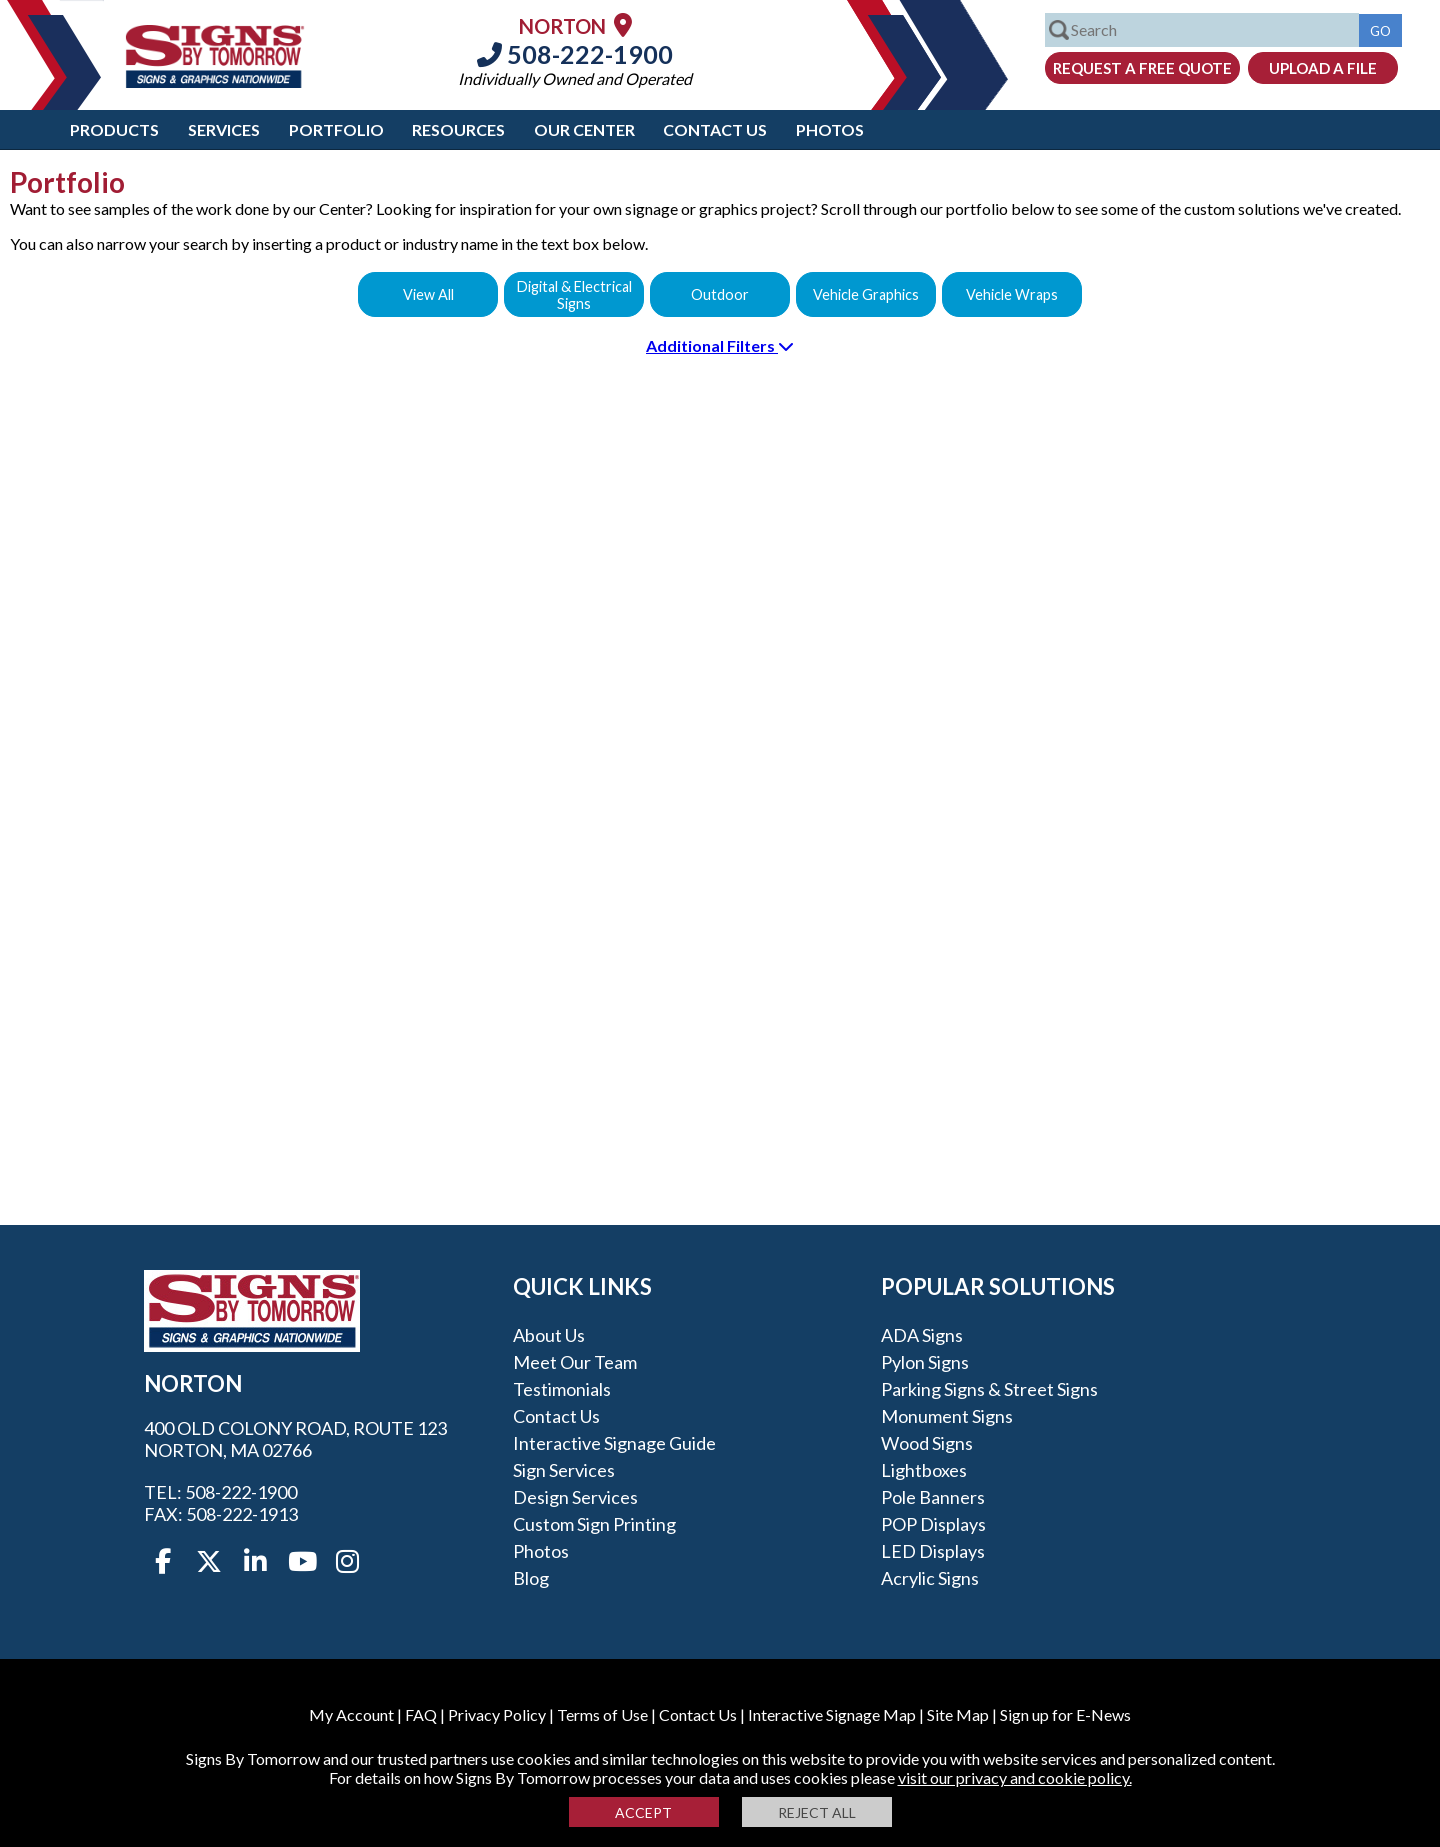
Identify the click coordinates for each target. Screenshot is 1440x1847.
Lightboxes (924, 1470)
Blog (531, 1578)
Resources (458, 129)
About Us (549, 1335)
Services (224, 129)
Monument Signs (947, 1416)
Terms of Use (602, 1714)
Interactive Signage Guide (614, 1443)
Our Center (584, 129)
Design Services (575, 1497)
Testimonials (562, 1389)
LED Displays (933, 1551)
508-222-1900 (575, 54)
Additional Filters (720, 345)
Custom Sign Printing (594, 1524)
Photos (830, 129)
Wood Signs (927, 1443)
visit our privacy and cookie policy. (1015, 1777)
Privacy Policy (497, 1714)
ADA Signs (922, 1335)
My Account (351, 1714)
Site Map (958, 1714)
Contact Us (715, 129)
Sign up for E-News (1065, 1714)
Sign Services (564, 1470)
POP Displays (933, 1524)
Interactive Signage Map (832, 1714)
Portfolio (336, 129)
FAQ (421, 1714)
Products (114, 129)
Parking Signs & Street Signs (989, 1389)
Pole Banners (933, 1497)
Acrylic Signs (930, 1578)
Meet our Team (575, 1362)
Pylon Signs (925, 1362)
